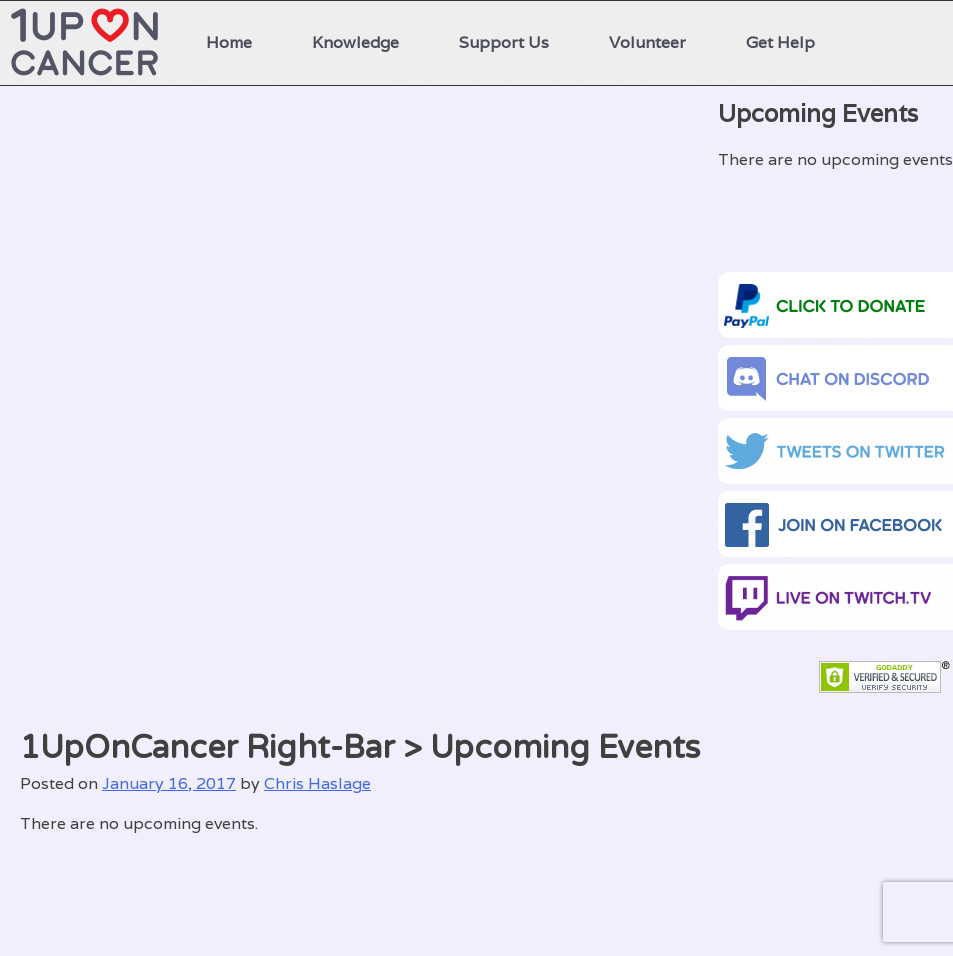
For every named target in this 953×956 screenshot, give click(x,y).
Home (229, 42)
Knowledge (355, 42)
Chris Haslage (317, 783)
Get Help (780, 42)
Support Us (504, 42)
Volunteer (647, 42)
